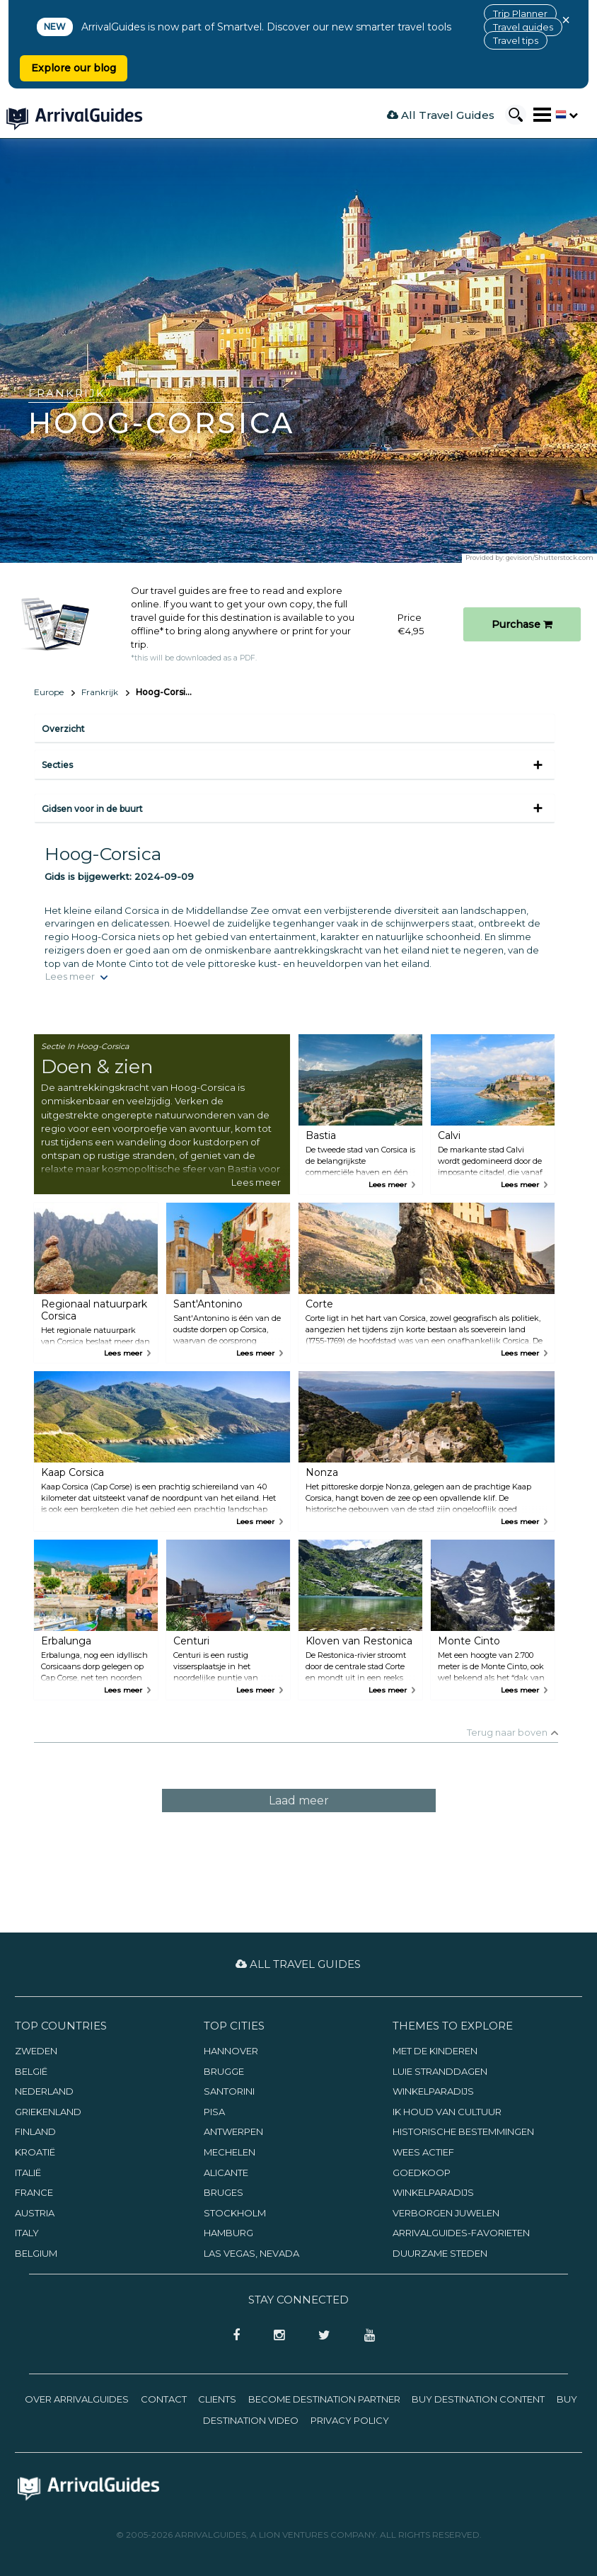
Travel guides (523, 27)
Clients (217, 2399)
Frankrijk (99, 692)
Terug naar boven (507, 1732)
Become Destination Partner (324, 2399)
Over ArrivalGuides (77, 2399)
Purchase (522, 624)
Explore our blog (73, 68)
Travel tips (515, 40)
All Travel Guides (440, 115)
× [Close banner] (566, 20)
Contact (164, 2399)
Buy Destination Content (478, 2399)
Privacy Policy (350, 2420)
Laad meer (299, 1800)
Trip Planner (520, 13)
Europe (49, 692)
